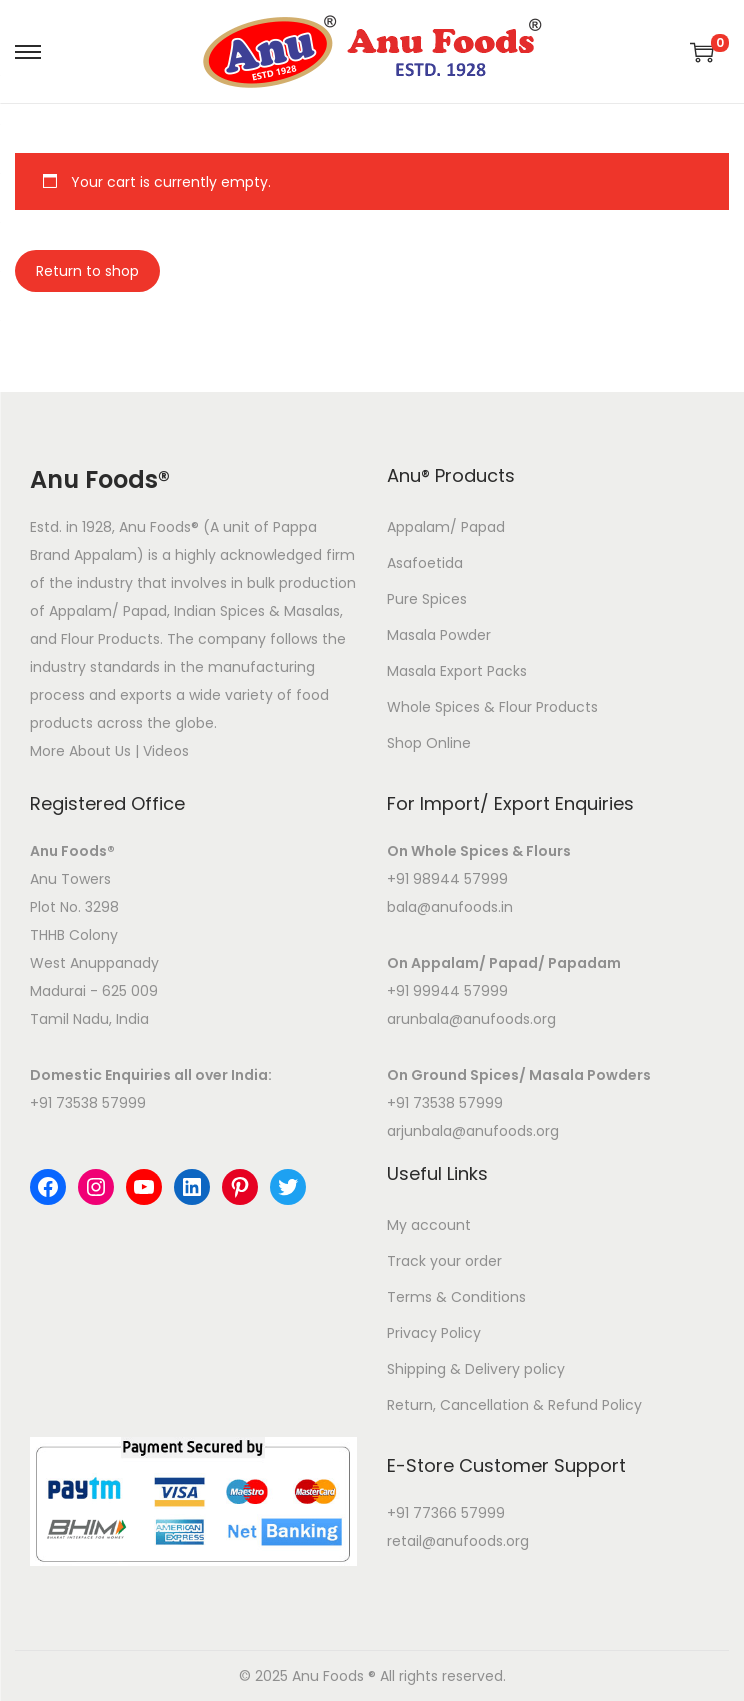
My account (429, 1225)
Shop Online (429, 743)
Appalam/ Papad (446, 527)
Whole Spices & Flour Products (492, 707)
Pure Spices (427, 599)
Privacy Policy (434, 1333)
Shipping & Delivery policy (476, 1369)
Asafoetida (425, 563)
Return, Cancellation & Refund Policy (514, 1405)
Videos (166, 751)
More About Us (80, 751)
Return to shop (87, 271)
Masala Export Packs (457, 671)
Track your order (444, 1261)
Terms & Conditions (456, 1297)
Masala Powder (439, 635)
